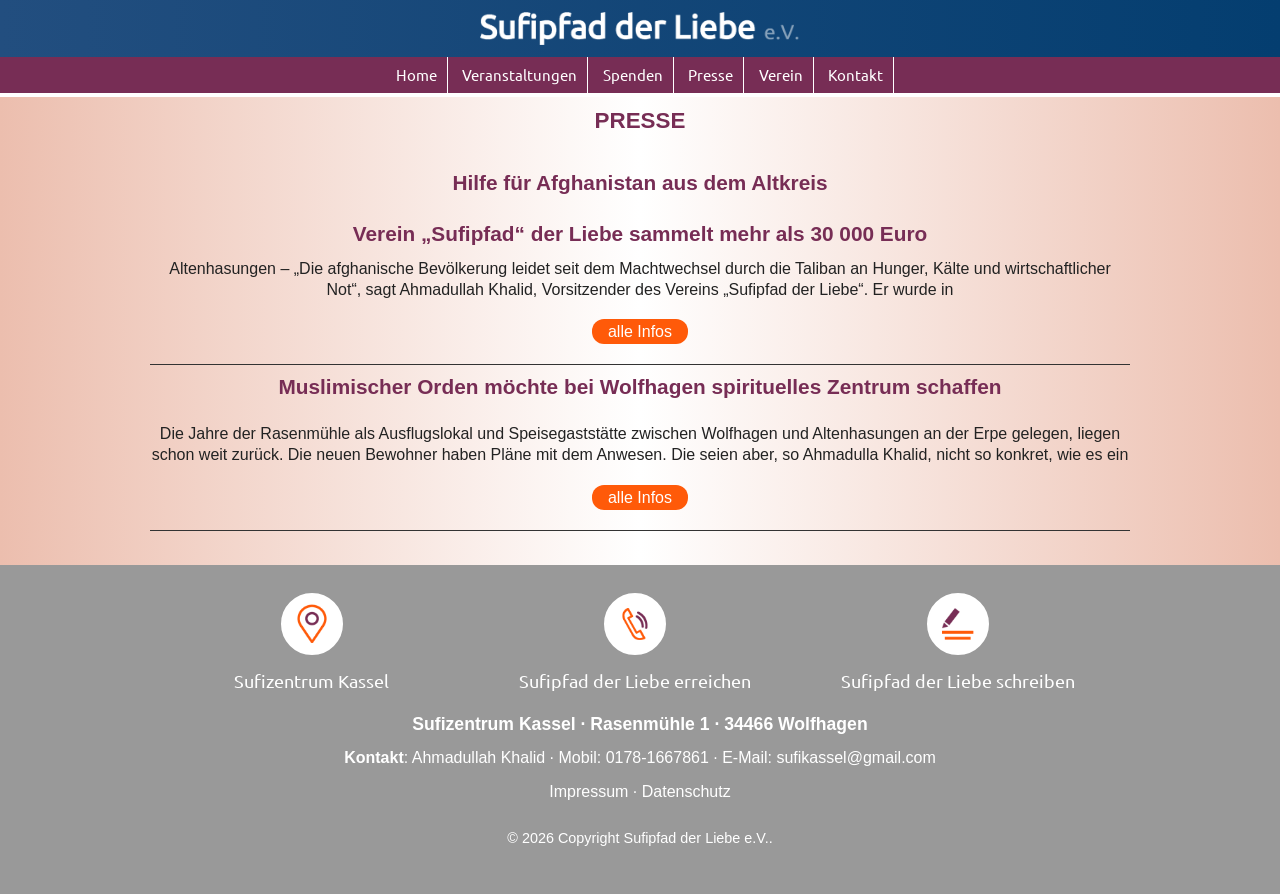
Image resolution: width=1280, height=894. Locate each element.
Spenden (633, 74)
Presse (710, 74)
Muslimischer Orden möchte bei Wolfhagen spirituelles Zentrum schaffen (639, 386)
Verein (781, 74)
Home (416, 74)
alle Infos (640, 331)
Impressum (588, 791)
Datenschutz (686, 791)
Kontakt (855, 74)
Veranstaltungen (519, 74)
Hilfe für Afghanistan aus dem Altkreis (639, 182)
